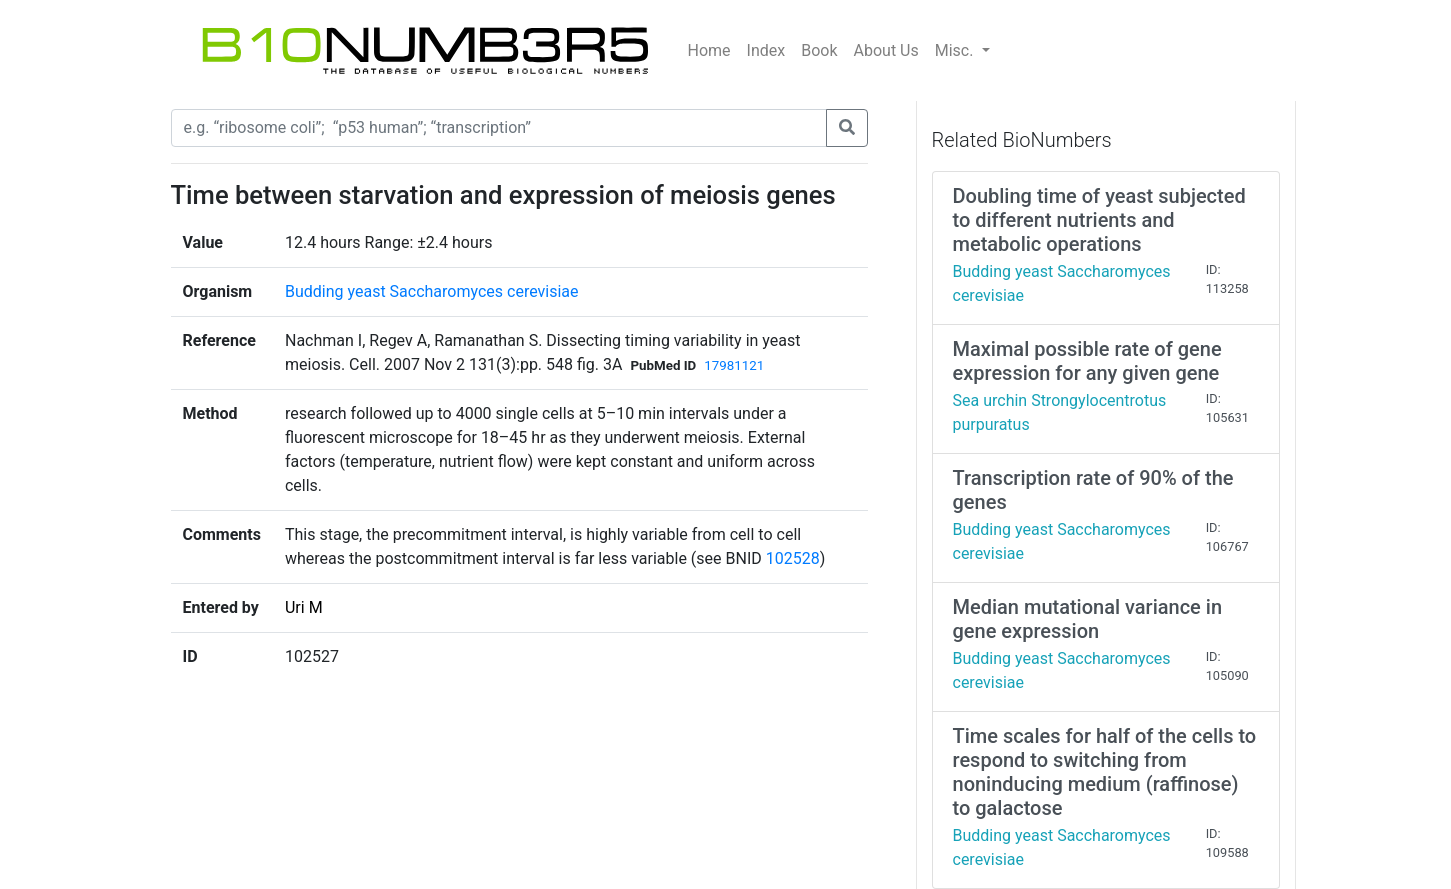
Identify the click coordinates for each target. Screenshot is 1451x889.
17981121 (734, 365)
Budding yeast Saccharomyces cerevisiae (432, 291)
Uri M (304, 607)
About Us (886, 50)
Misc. (956, 50)
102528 (793, 558)
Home (709, 50)
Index (766, 50)
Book (819, 50)
